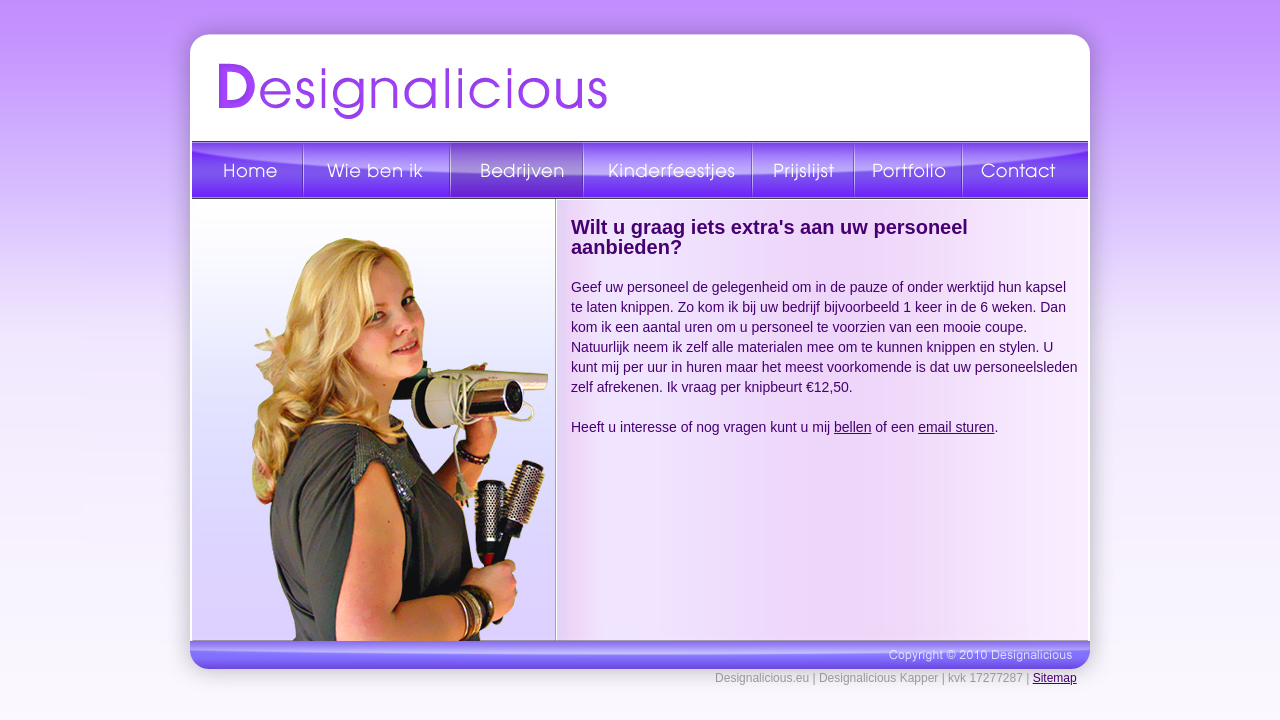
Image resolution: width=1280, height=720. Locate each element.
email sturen (956, 427)
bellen (852, 427)
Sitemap (1055, 678)
